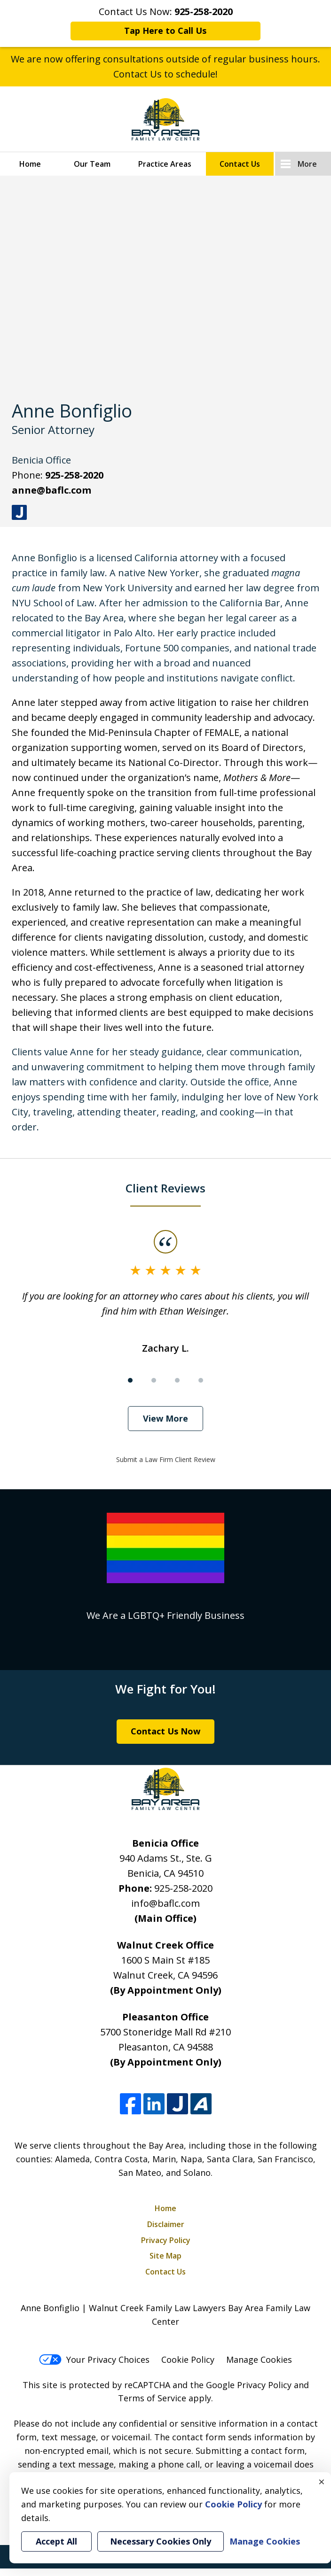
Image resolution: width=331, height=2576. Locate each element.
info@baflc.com (165, 1903)
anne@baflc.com (51, 490)
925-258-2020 (74, 475)
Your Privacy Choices (94, 2359)
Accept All (56, 2541)
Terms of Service (152, 2398)
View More (165, 1418)
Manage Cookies (259, 2359)
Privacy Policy (165, 2240)
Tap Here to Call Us (165, 30)
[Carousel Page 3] (177, 1380)
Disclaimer (165, 2224)
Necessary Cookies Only (160, 2541)
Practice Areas (164, 164)
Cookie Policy (187, 2359)
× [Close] (321, 2481)
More (307, 164)
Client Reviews (165, 1188)
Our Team (92, 164)
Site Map (165, 2256)
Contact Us (240, 164)
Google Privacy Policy (249, 2384)
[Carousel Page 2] (154, 1380)
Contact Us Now (165, 1731)
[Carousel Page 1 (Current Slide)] (130, 1380)
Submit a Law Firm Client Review (165, 1459)
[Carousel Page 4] (201, 1380)
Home (30, 164)
